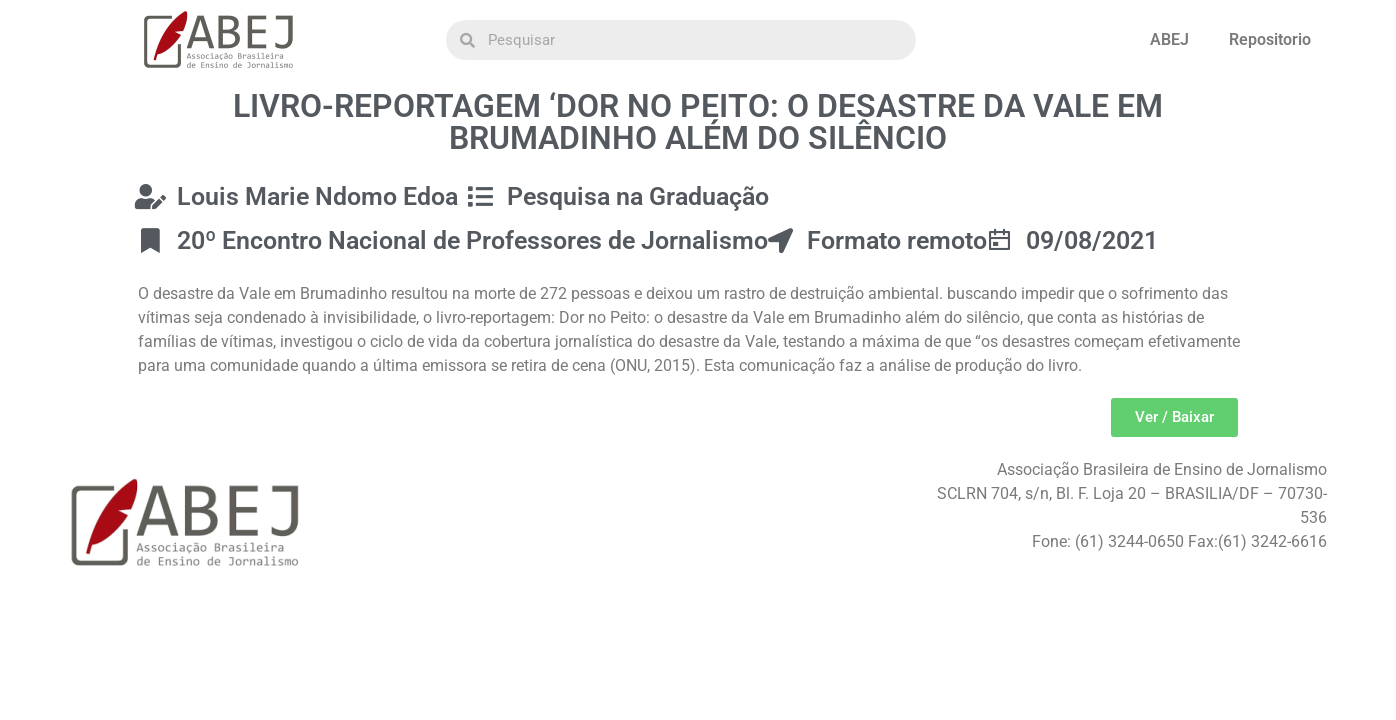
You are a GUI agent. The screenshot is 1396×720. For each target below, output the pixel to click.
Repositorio (1270, 39)
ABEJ (1169, 39)
